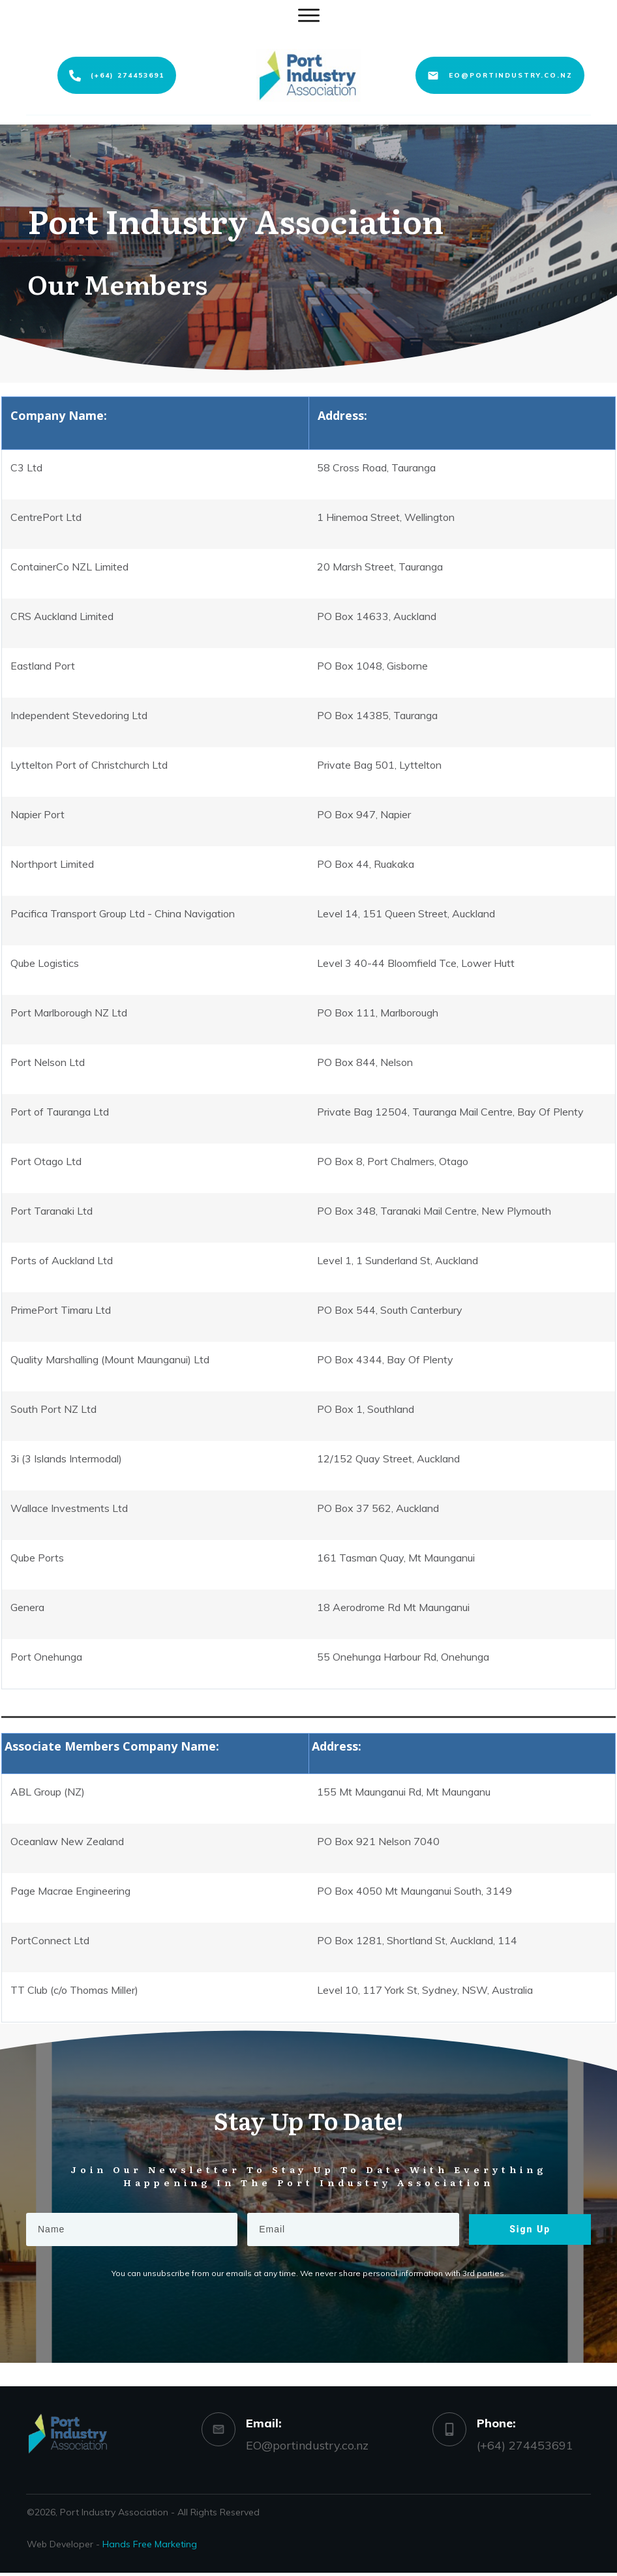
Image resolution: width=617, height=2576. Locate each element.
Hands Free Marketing (149, 2544)
